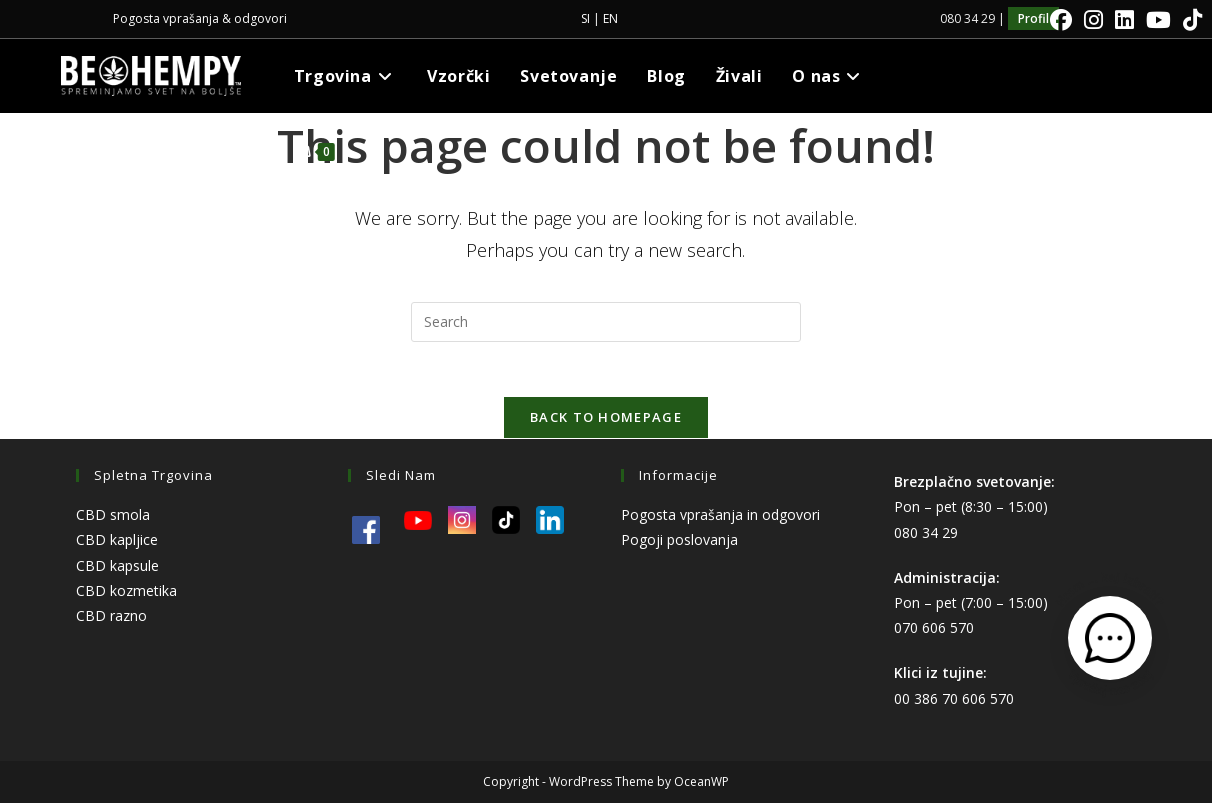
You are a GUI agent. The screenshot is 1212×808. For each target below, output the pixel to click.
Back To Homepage (606, 423)
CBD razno (111, 621)
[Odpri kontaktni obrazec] (1110, 638)
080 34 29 (926, 537)
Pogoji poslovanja (679, 545)
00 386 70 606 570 (954, 703)
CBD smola (113, 520)
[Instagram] (1093, 20)
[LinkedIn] (1124, 20)
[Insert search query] (606, 322)
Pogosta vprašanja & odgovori (200, 18)
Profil (1033, 18)
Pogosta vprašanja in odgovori (720, 520)
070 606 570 (934, 633)
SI (585, 18)
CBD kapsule (117, 570)
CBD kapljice (117, 545)
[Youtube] (1158, 20)
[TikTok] (1189, 20)
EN (610, 18)
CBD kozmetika (126, 595)
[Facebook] (1061, 20)
